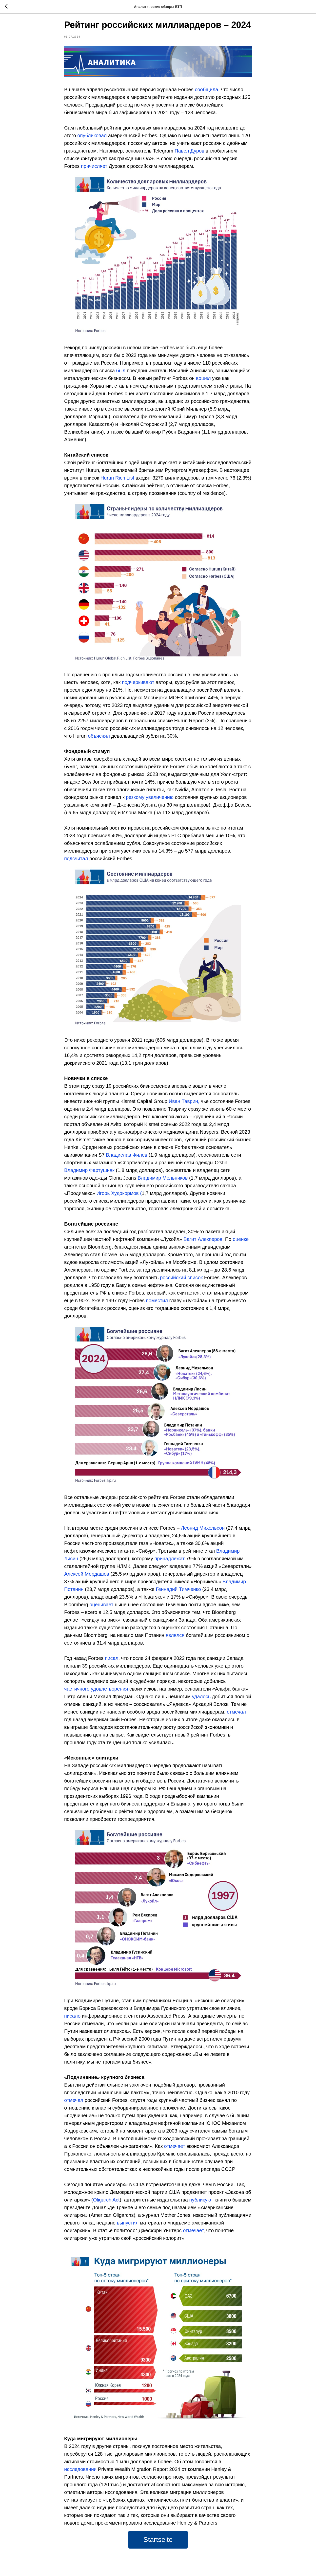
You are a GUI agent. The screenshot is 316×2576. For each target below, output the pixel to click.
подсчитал (76, 862)
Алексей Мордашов (86, 1578)
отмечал (236, 1715)
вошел (203, 382)
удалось (201, 1700)
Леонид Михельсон (203, 1532)
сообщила (206, 93)
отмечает (174, 2150)
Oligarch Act (106, 2203)
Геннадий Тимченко (178, 1593)
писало (72, 2020)
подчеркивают (138, 686)
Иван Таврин (183, 1105)
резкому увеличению (150, 801)
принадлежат (169, 1562)
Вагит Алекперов (202, 1243)
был (120, 374)
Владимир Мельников (163, 1182)
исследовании (81, 2473)
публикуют (201, 2203)
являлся (175, 1639)
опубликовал (92, 139)
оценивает (101, 1608)
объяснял (99, 740)
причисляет (94, 170)
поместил (157, 1304)
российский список (181, 1281)
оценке (241, 1243)
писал (111, 1662)
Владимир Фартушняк (89, 1174)
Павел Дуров (189, 154)
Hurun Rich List (117, 481)
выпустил (127, 2226)
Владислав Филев (126, 1159)
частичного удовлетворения (96, 1692)
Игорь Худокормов (118, 1197)
